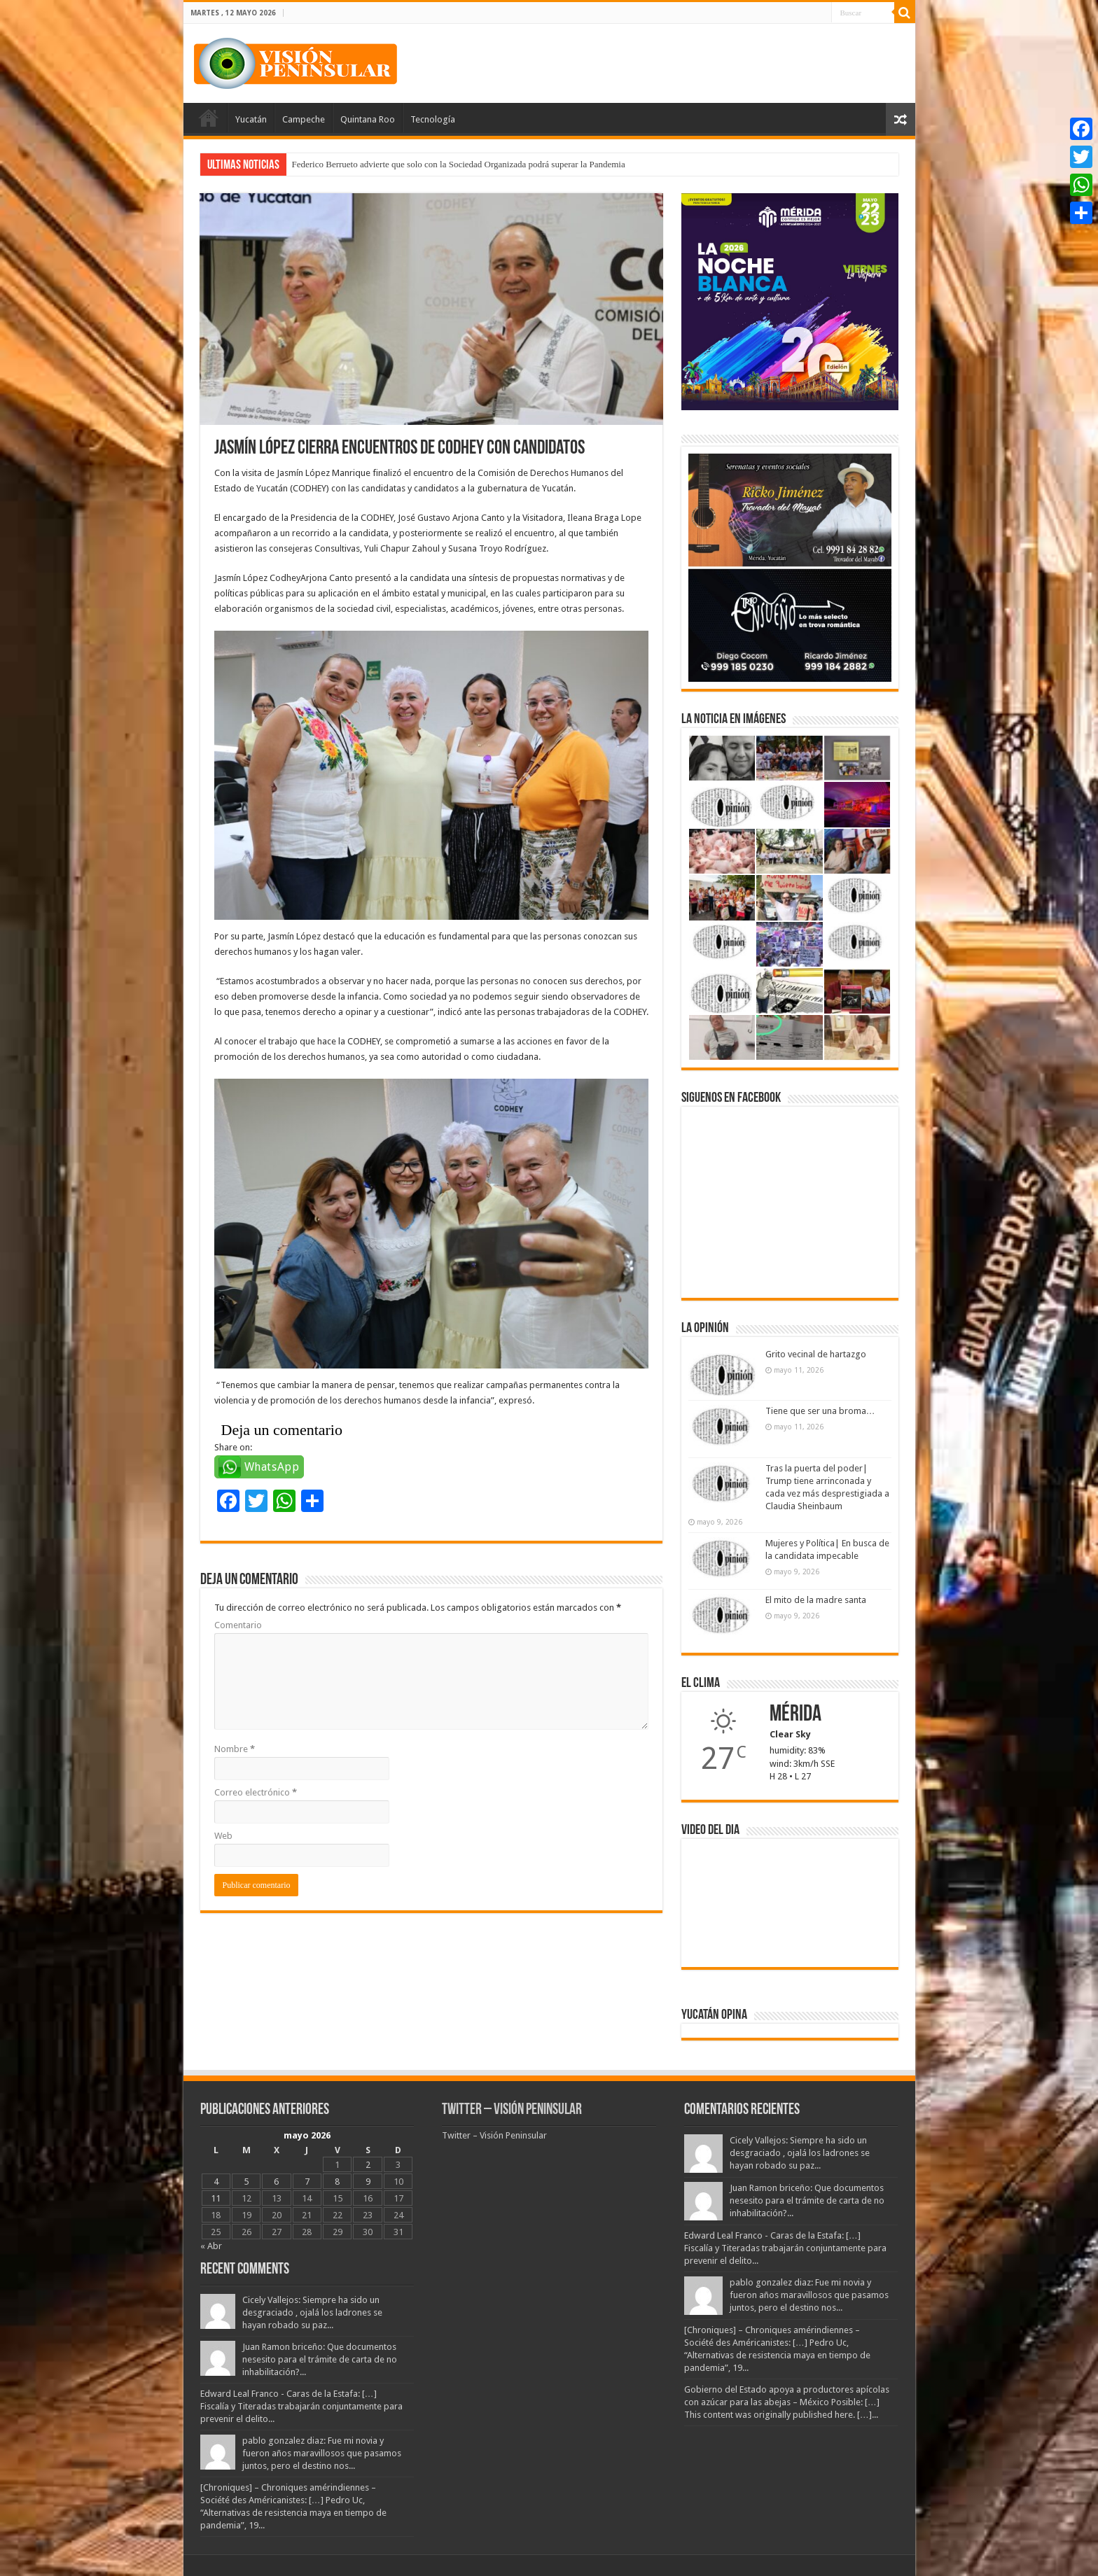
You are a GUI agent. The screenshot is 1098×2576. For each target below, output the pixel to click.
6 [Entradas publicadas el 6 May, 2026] (276, 2181)
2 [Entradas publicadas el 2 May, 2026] (368, 2165)
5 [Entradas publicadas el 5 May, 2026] (246, 2181)
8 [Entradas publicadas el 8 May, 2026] (337, 2181)
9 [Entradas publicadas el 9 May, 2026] (368, 2181)
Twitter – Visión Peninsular (512, 2110)
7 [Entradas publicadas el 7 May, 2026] (307, 2181)
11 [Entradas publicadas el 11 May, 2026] (216, 2198)
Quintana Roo (367, 119)
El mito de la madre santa (815, 1600)
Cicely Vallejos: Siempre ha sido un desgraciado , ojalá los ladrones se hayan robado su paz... (312, 2312)
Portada (208, 117)
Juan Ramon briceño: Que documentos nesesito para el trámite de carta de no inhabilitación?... (319, 2359)
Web (223, 1835)
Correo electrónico (255, 1792)
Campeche (303, 119)
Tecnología (432, 119)
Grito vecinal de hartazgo (815, 1354)
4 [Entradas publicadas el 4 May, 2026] (216, 2181)
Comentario (238, 1625)
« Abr (211, 2246)
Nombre (234, 1749)
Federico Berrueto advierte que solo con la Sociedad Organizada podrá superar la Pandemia (458, 164)
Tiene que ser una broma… (820, 1411)
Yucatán (251, 119)
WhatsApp (272, 1467)
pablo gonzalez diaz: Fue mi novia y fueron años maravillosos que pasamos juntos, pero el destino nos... (321, 2453)
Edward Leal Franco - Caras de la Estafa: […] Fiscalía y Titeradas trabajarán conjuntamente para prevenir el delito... (301, 2406)
